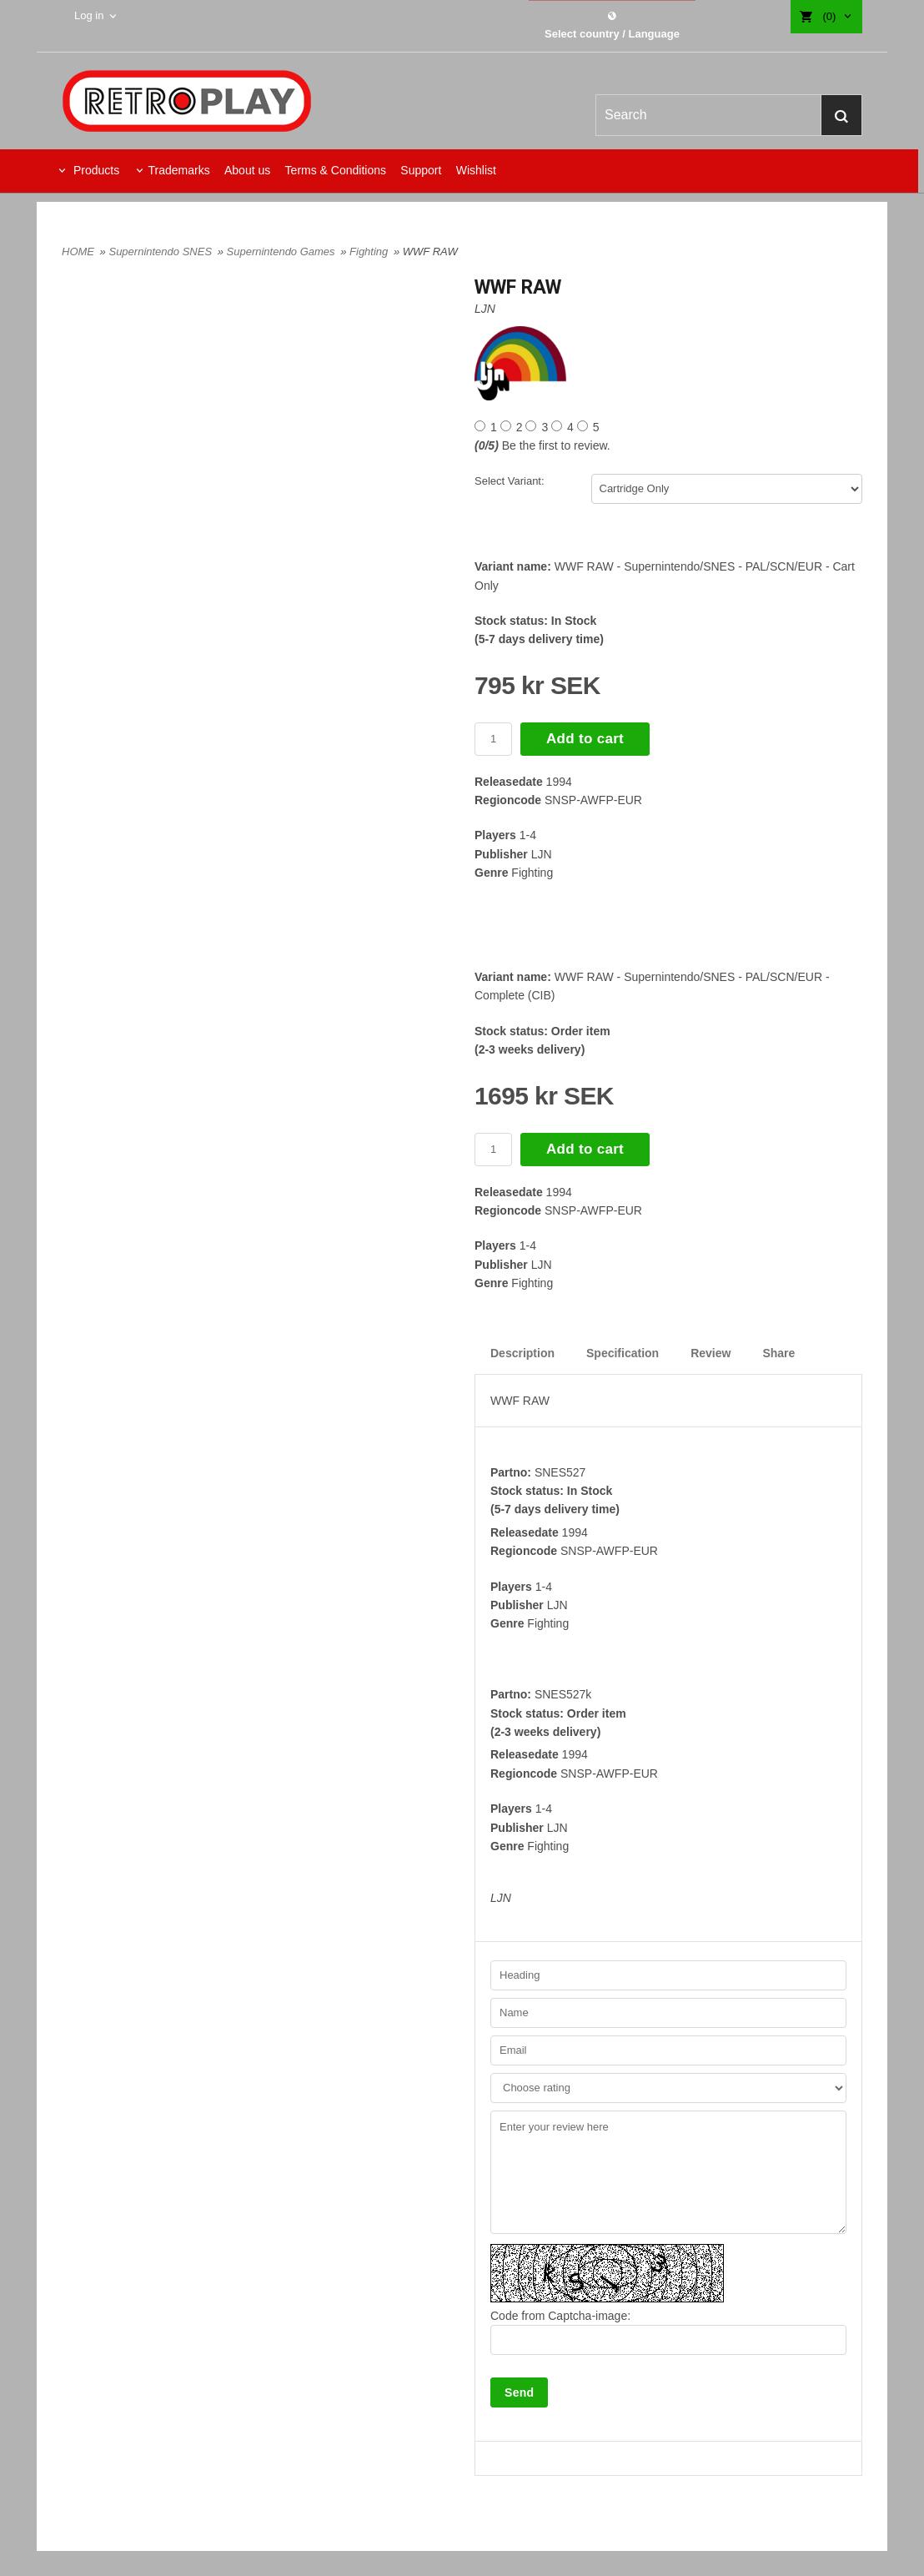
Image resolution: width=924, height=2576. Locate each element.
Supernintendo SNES (161, 251)
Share (778, 1353)
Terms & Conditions (335, 170)
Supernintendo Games (283, 251)
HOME (78, 251)
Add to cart (585, 739)
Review (710, 1353)
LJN (485, 308)
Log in (88, 15)
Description (522, 1353)
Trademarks (178, 170)
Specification (622, 1353)
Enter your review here (668, 2172)
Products (94, 170)
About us (247, 170)
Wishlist (476, 170)
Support (420, 170)
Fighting (370, 251)
